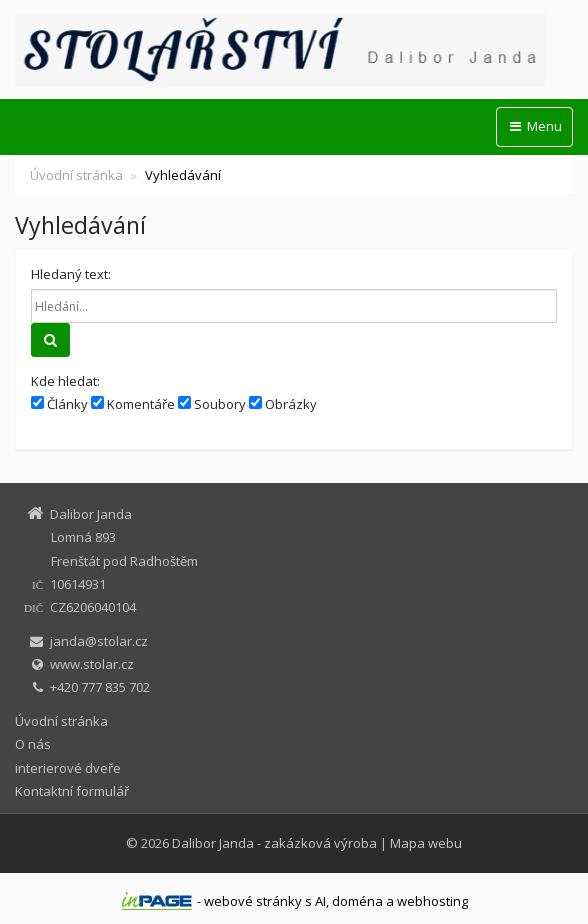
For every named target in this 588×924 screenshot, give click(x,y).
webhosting (432, 901)
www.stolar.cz (92, 664)
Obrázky (283, 404)
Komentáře (133, 404)
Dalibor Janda (213, 843)
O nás (33, 744)
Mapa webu (426, 843)
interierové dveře (68, 768)
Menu (534, 126)
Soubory (212, 404)
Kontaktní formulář (72, 791)
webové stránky (253, 901)
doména (357, 901)
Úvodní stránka (76, 175)
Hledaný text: (71, 274)
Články (59, 404)
